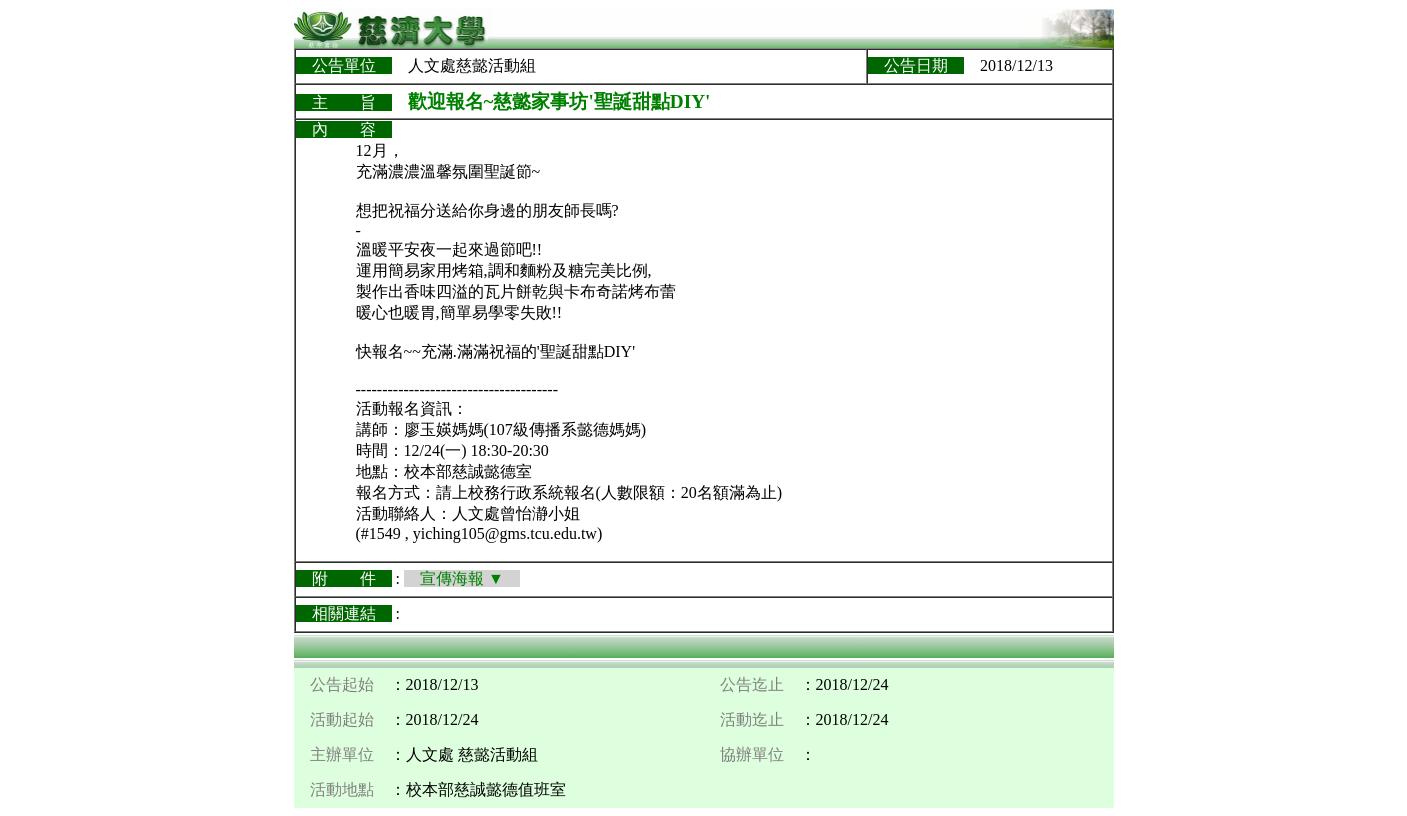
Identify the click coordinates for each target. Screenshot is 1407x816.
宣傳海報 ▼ (462, 578)
